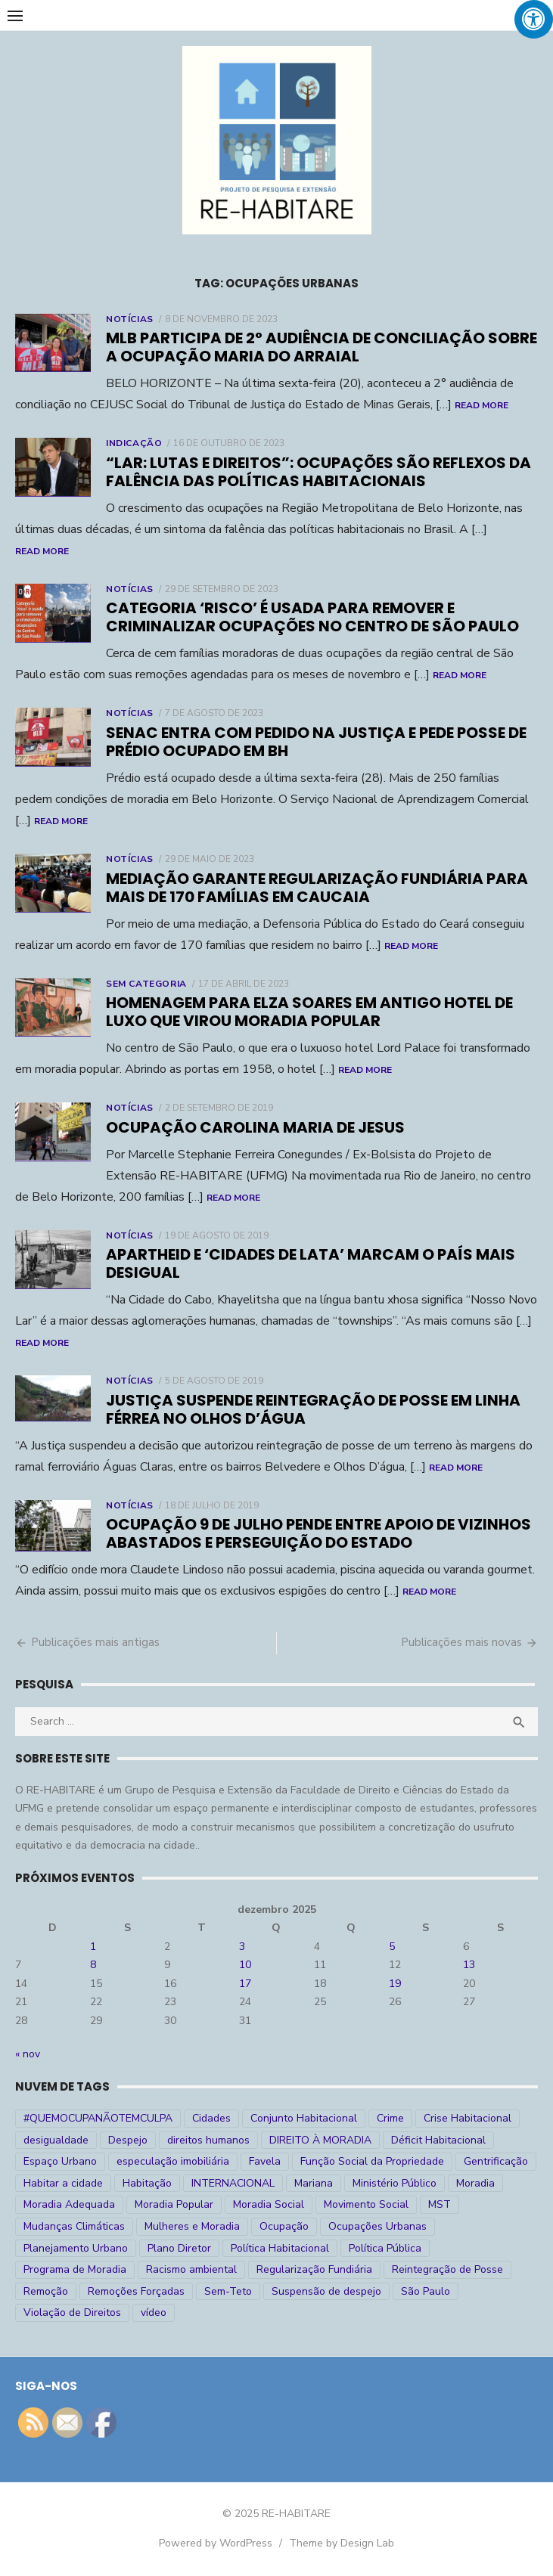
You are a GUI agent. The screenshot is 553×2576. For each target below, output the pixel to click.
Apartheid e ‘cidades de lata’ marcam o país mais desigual (310, 1263)
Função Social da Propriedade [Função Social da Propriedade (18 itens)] (372, 2161)
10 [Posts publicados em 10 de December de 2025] (245, 1965)
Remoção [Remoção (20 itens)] (45, 2291)
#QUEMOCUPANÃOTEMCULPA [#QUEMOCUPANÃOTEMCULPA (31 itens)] (97, 2118)
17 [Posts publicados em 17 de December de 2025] (245, 1983)
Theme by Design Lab (341, 2543)
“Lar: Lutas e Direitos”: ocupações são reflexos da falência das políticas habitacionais (318, 471)
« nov (27, 2054)
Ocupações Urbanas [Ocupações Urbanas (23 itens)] (377, 2226)
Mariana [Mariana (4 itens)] (313, 2183)
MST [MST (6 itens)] (439, 2204)
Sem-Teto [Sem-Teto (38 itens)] (228, 2291)
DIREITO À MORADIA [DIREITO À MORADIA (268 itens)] (320, 2140)
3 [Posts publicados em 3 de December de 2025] (242, 1946)
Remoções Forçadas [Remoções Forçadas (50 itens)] (136, 2291)
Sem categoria (146, 984)
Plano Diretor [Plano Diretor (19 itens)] (179, 2248)
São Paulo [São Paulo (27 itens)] (425, 2291)
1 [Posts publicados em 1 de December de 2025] (93, 1946)
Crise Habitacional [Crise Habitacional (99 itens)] (467, 2118)
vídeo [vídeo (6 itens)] (153, 2312)
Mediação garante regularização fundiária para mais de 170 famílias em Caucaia (317, 887)
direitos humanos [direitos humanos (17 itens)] (208, 2140)
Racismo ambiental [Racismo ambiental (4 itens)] (191, 2269)
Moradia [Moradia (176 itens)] (475, 2183)
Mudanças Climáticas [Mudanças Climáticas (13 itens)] (74, 2226)
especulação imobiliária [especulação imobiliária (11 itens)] (173, 2161)
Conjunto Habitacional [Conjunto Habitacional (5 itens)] (303, 2118)
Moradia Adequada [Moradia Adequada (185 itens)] (69, 2204)
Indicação (134, 443)
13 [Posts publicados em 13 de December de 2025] (469, 1965)
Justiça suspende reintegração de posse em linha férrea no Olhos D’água (313, 1409)
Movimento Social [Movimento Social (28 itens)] (366, 2204)
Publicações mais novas (461, 1642)
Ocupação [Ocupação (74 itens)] (284, 2226)
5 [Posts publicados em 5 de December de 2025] (392, 1946)
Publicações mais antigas (95, 1642)
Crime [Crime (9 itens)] (390, 2118)
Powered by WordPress (215, 2543)
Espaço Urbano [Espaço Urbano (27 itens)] (60, 2161)
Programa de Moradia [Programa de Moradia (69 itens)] (74, 2269)
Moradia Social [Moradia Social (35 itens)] (268, 2204)
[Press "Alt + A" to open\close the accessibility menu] (533, 19)
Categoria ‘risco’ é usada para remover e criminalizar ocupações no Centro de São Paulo (312, 617)
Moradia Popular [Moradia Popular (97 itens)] (174, 2204)
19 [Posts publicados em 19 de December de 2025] (395, 1983)
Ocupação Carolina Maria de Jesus (255, 1127)
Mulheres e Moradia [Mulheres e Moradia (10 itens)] (192, 2226)
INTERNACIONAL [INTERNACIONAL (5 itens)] (233, 2183)
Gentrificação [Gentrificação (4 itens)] (496, 2161)
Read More (481, 405)
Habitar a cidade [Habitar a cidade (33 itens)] (63, 2183)
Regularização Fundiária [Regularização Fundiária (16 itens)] (314, 2269)
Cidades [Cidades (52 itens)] (211, 2118)
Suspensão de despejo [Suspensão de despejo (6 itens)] (326, 2291)
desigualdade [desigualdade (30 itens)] (56, 2140)
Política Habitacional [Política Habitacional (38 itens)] (280, 2248)
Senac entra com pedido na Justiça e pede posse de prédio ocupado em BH (316, 741)
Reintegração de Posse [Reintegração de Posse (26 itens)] (447, 2269)
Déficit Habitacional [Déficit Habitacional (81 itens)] (438, 2140)
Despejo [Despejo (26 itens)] (128, 2140)
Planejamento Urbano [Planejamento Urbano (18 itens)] (75, 2248)
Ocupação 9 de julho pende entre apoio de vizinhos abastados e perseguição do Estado (318, 1533)
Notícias (130, 319)
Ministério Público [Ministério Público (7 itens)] (394, 2183)
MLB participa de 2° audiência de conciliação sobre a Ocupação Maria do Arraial (321, 347)
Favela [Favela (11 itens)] (265, 2161)
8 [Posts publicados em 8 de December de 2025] (93, 1965)
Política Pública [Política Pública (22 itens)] (385, 2248)
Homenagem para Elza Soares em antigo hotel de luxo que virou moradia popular (309, 1011)
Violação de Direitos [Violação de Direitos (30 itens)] (72, 2312)
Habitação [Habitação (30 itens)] (147, 2183)
